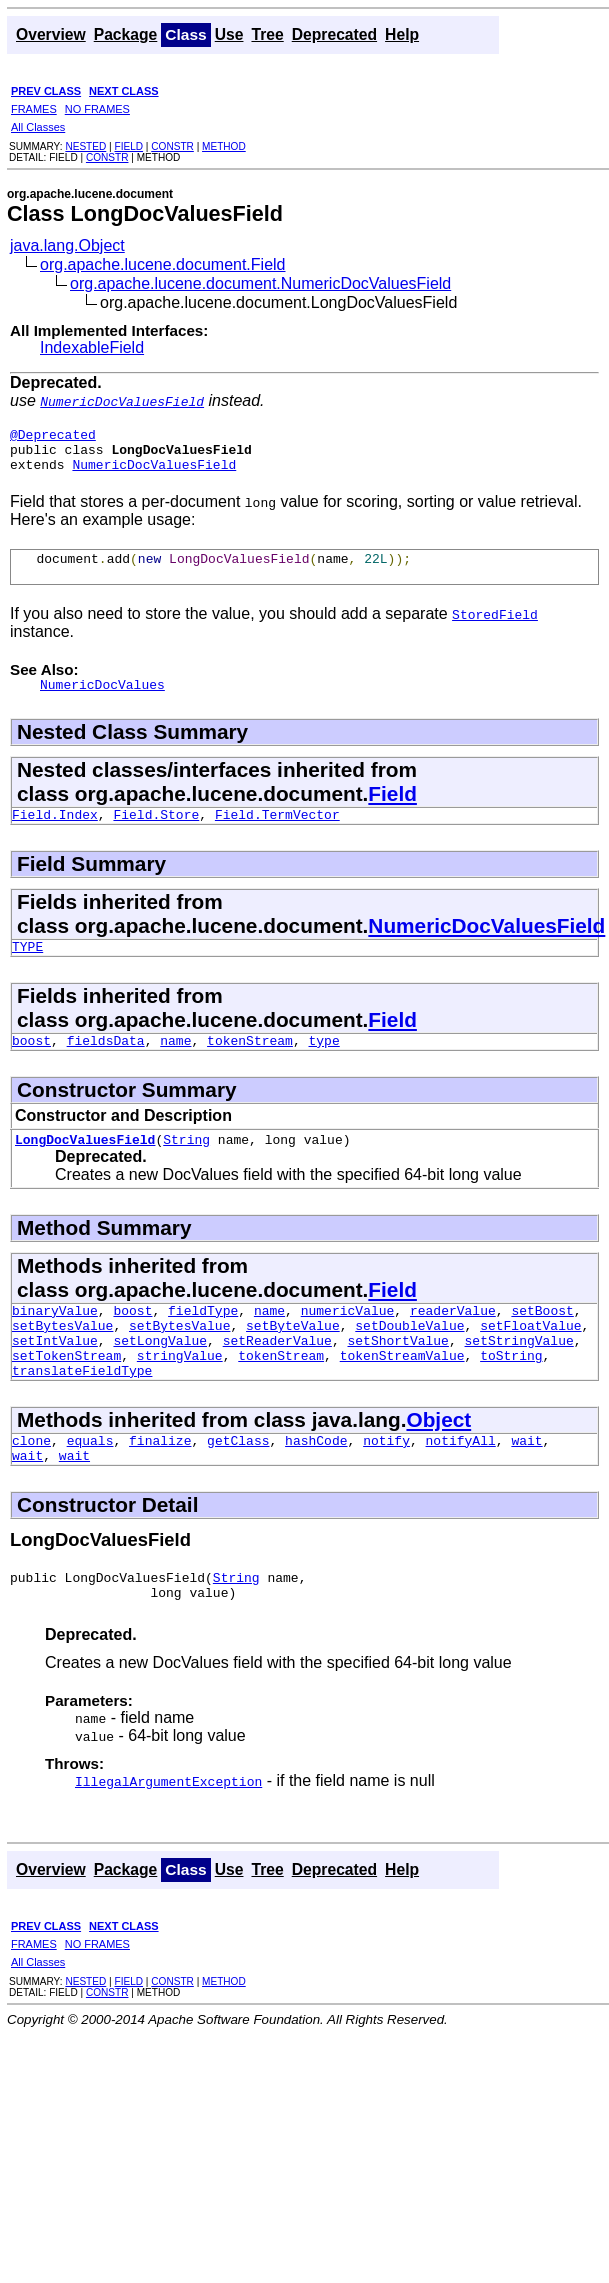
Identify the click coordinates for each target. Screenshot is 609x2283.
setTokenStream (66, 1397)
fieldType (203, 1343)
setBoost (542, 1343)
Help (402, 34)
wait (526, 1488)
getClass (238, 1488)
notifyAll (461, 1488)
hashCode (316, 1488)
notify (386, 1488)
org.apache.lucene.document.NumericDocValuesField (260, 283)
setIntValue (55, 1379)
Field (392, 811)
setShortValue (397, 1379)
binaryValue (55, 1343)
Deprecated (334, 34)
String (186, 1169)
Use (229, 34)
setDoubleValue (409, 1361)
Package (126, 34)
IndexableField (92, 347)
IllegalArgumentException (168, 1838)
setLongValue (160, 1379)
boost (31, 1067)
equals (90, 1488)
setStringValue (518, 1379)
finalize (160, 1488)
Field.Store (156, 835)
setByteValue (293, 1361)
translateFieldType (82, 1415)
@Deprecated (53, 437)
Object (438, 1464)
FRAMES (34, 109)
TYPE (27, 970)
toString (511, 1397)
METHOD (224, 146)
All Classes (38, 127)
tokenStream (250, 1067)
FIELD (128, 146)
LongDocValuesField (85, 1169)
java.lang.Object (67, 245)
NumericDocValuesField (154, 473)
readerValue (453, 1343)
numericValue (348, 1343)
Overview (51, 34)
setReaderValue (277, 1379)
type (323, 1067)
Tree (267, 34)
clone (31, 1488)
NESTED (85, 146)
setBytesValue (62, 1361)
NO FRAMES (97, 109)
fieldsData (106, 1067)
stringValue (180, 1397)
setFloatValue (530, 1361)
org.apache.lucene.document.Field (163, 264)
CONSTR (172, 146)
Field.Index (55, 835)
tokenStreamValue (402, 1397)
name (175, 1067)
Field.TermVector (277, 835)
